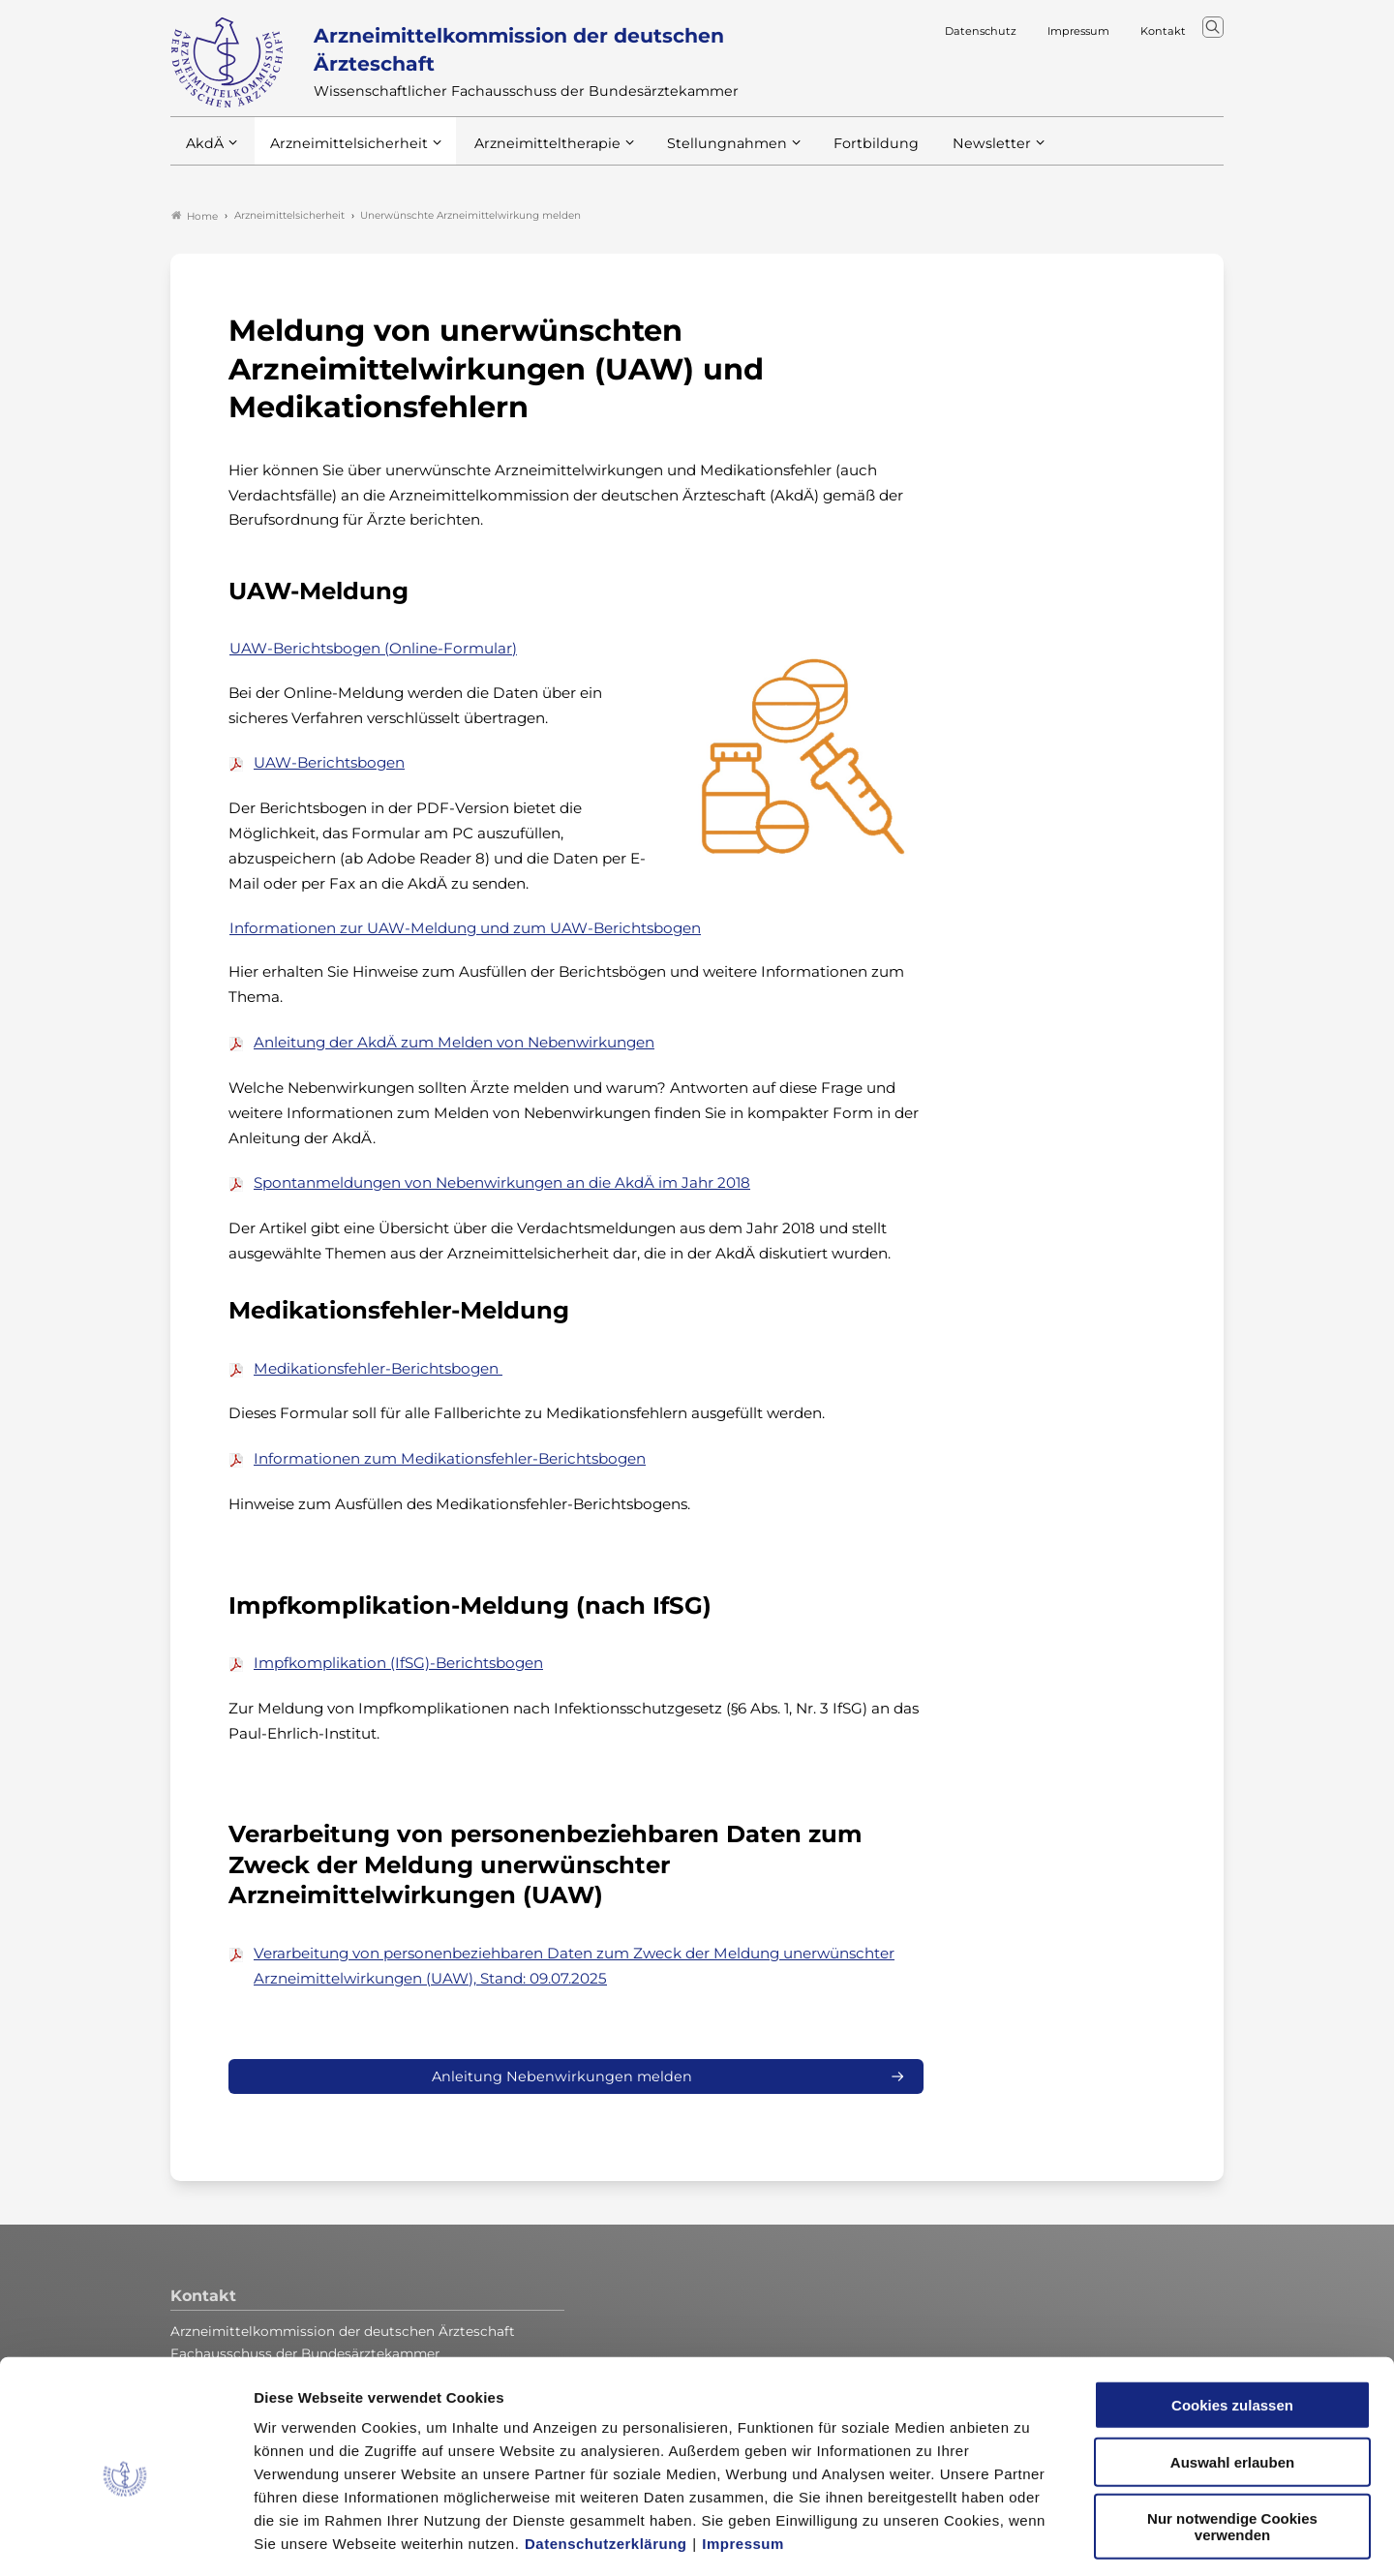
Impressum (743, 2459)
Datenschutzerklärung (606, 2459)
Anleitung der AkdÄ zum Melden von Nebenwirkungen (454, 1043)
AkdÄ (204, 154)
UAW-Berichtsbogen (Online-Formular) (373, 649)
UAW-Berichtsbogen (329, 764)
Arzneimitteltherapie (531, 154)
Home (194, 217)
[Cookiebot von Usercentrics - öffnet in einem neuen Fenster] (125, 2538)
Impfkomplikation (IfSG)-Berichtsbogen (398, 1664)
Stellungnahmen (701, 154)
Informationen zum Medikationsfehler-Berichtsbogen (450, 1460)
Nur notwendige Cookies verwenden (1232, 2442)
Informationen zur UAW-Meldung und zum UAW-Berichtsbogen (465, 929)
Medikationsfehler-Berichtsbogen (378, 1369)
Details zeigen (1030, 2538)
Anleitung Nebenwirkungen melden (562, 2078)
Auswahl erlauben (1232, 2378)
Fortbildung (842, 154)
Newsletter (952, 154)
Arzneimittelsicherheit (342, 154)
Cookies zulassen (1232, 2321)
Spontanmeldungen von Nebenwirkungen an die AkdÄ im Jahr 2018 (502, 1184)
